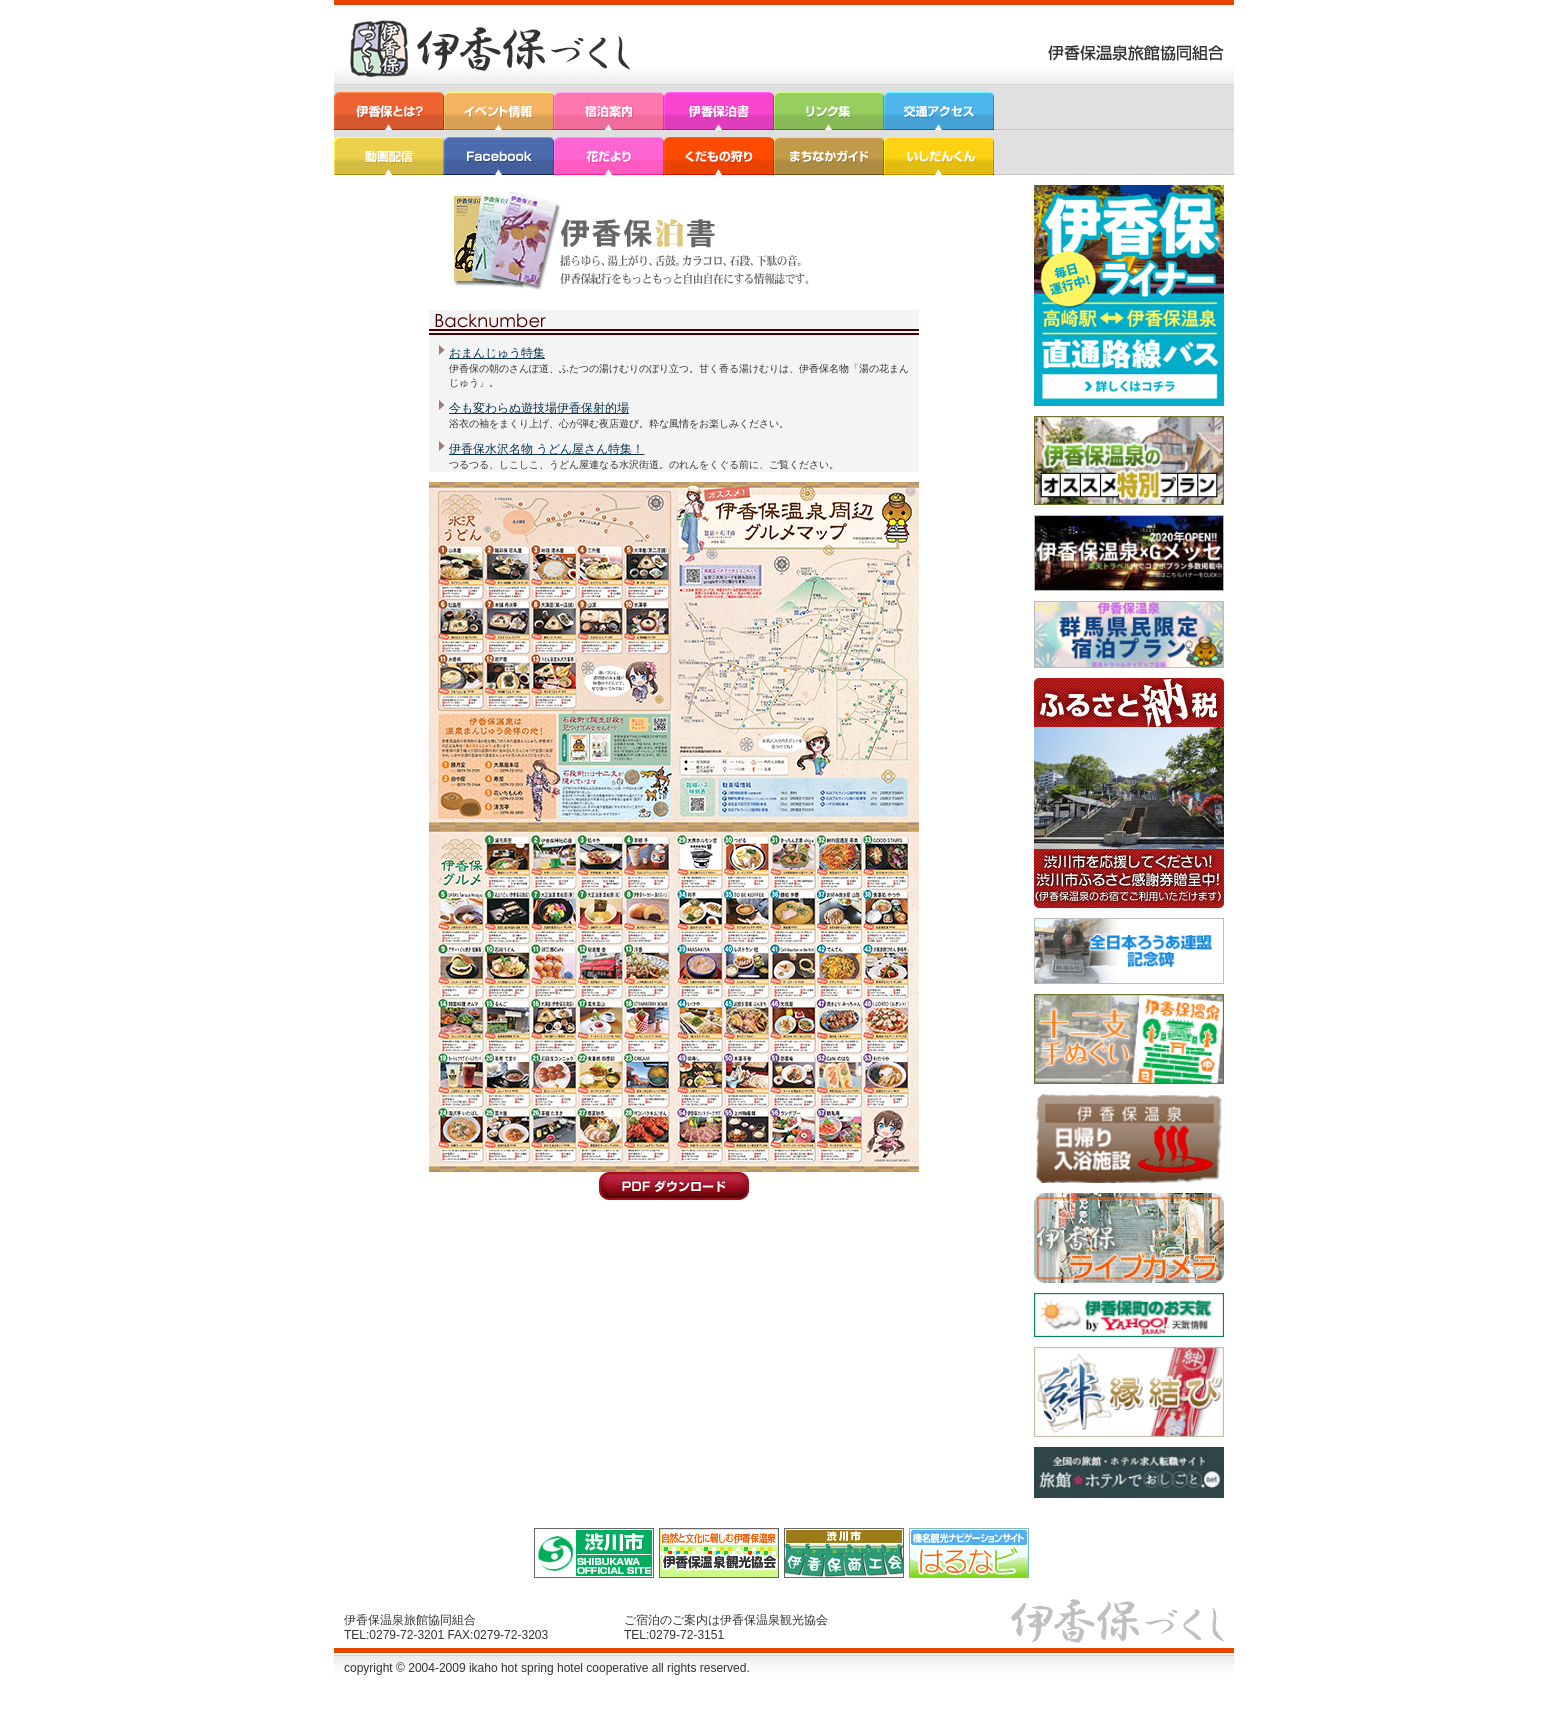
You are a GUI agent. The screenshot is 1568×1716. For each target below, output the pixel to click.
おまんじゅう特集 (497, 353)
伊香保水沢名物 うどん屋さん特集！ (546, 449)
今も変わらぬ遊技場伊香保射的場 (539, 408)
